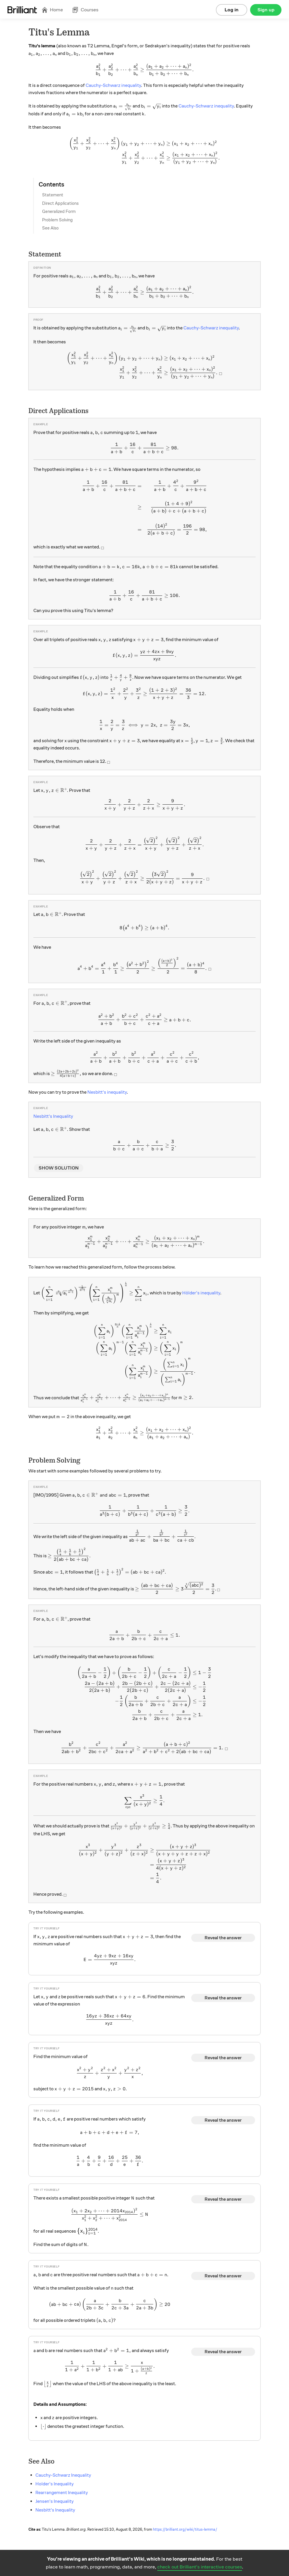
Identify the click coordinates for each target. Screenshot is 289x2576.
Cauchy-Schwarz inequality (113, 85)
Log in (232, 10)
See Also (50, 228)
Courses (85, 10)
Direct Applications (60, 203)
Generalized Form (59, 211)
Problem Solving (57, 220)
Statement (52, 195)
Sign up (265, 10)
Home (52, 10)
